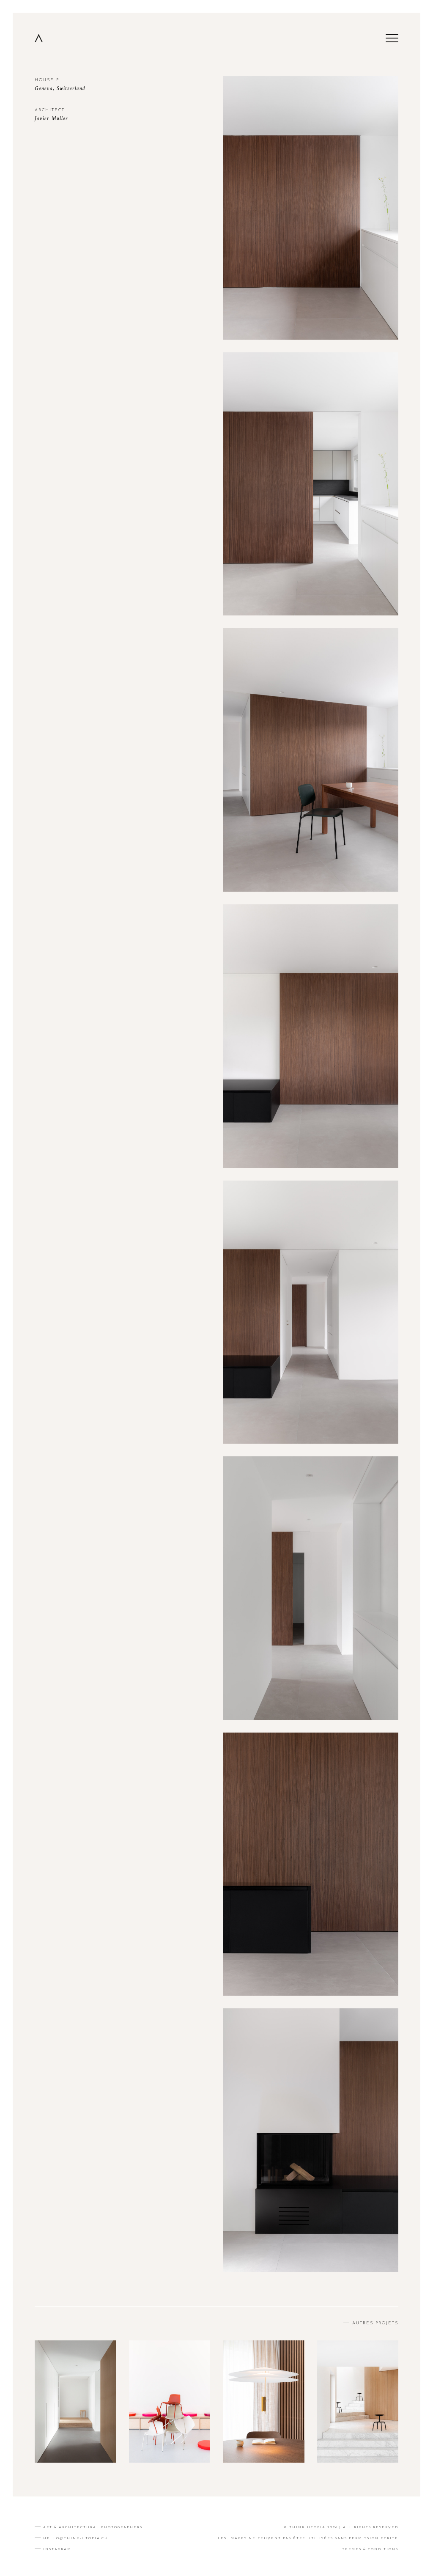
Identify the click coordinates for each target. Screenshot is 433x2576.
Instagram (57, 2549)
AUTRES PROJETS (374, 2323)
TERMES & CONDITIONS (370, 2549)
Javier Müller (51, 119)
